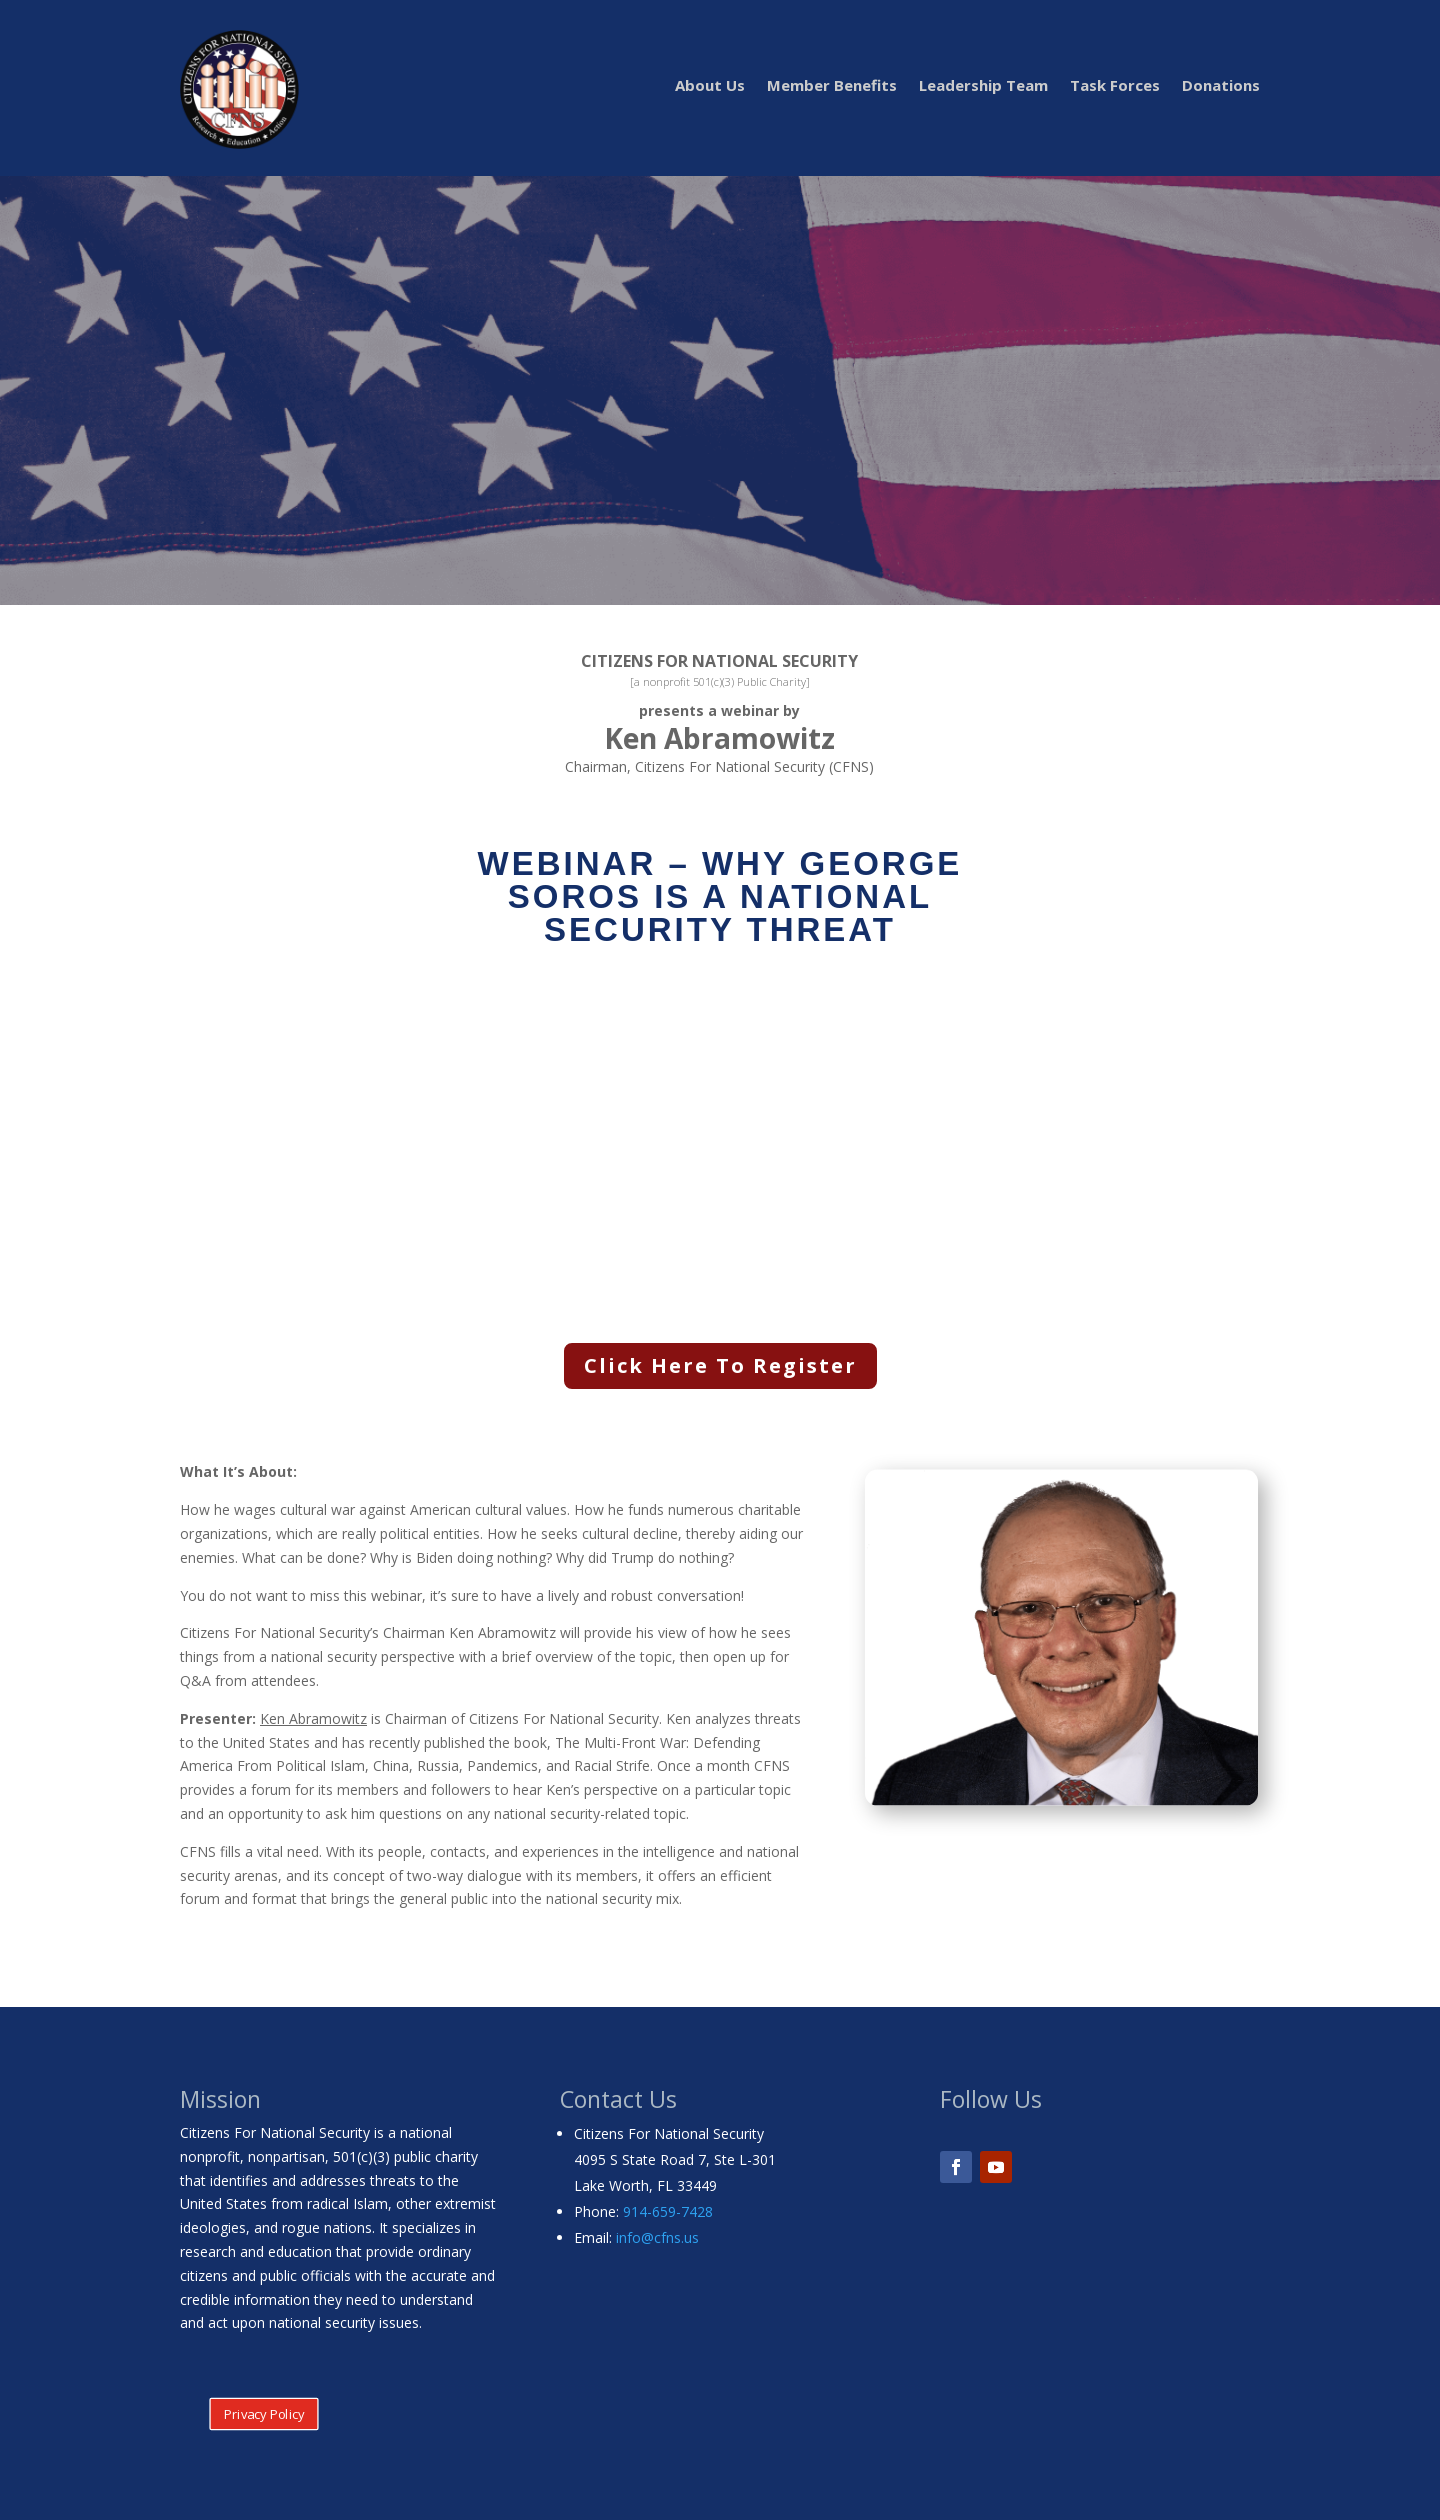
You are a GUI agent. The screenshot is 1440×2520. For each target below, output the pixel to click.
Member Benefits (832, 86)
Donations (1221, 86)
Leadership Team (983, 86)
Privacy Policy (264, 2414)
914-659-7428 (668, 2211)
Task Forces (1115, 86)
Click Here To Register (720, 1365)
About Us (710, 86)
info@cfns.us (657, 2237)
